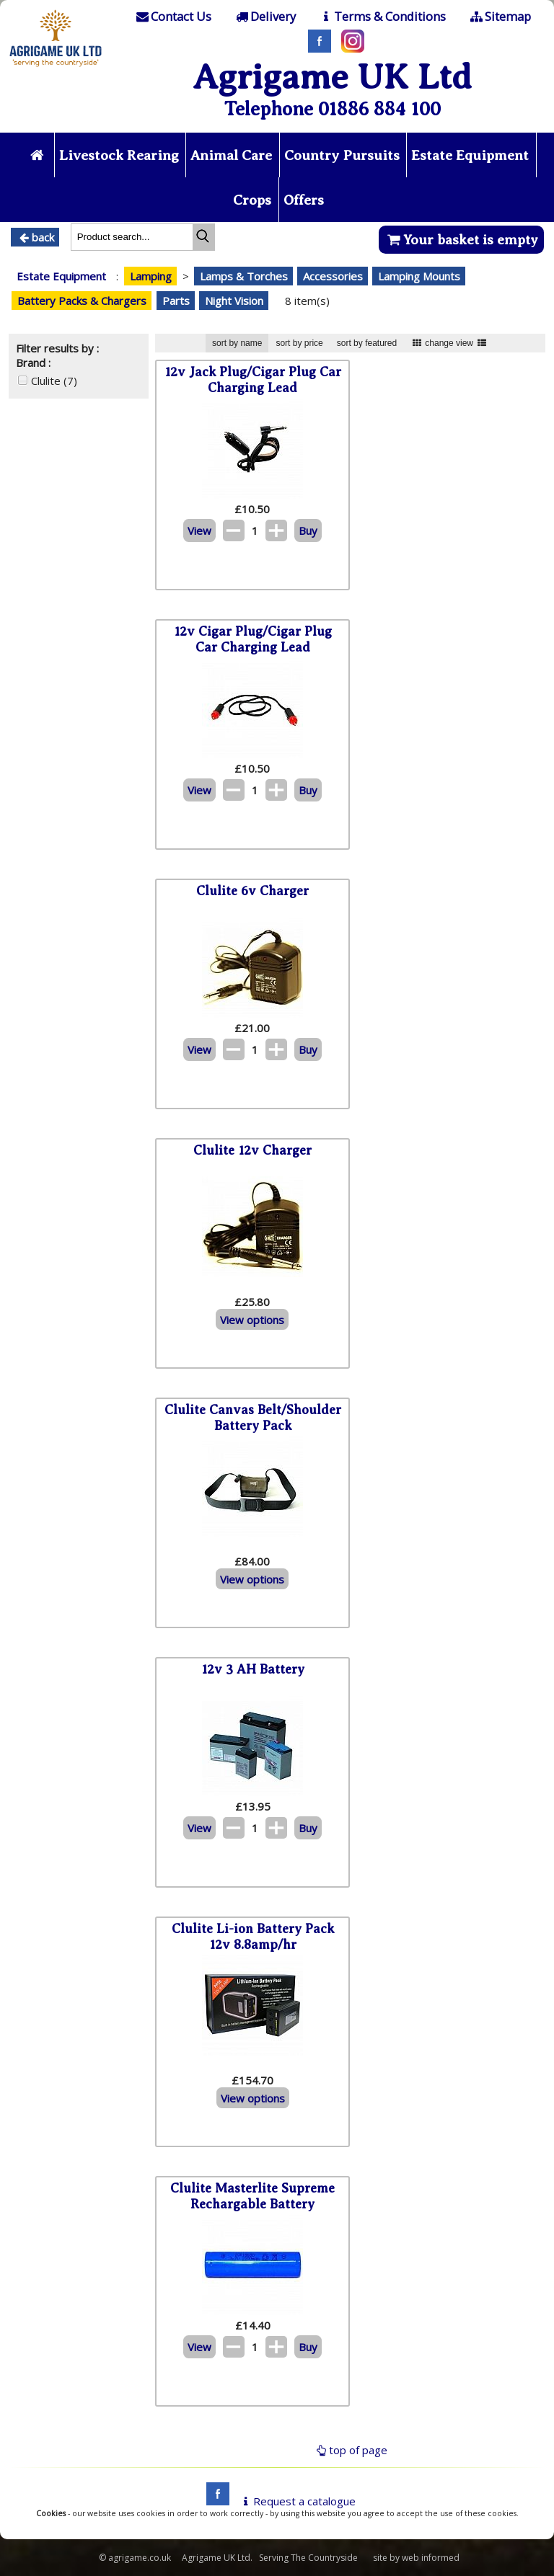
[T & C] (382, 16)
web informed (431, 2557)
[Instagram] (349, 48)
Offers (303, 200)
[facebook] (214, 2501)
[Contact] (173, 16)
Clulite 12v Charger (252, 1150)
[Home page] (56, 68)
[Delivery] (264, 16)
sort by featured (367, 343)
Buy (308, 530)
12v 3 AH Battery (252, 1669)
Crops (252, 200)
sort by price (299, 343)
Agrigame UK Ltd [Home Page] (332, 77)
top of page (350, 2450)
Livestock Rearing (119, 155)
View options (253, 1320)
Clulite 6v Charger (252, 891)
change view (449, 343)
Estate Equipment (470, 155)
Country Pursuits (342, 155)
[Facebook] (316, 48)
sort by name (237, 343)
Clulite (54, 380)
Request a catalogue (297, 2501)
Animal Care (231, 155)
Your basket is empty (461, 239)
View (199, 530)
